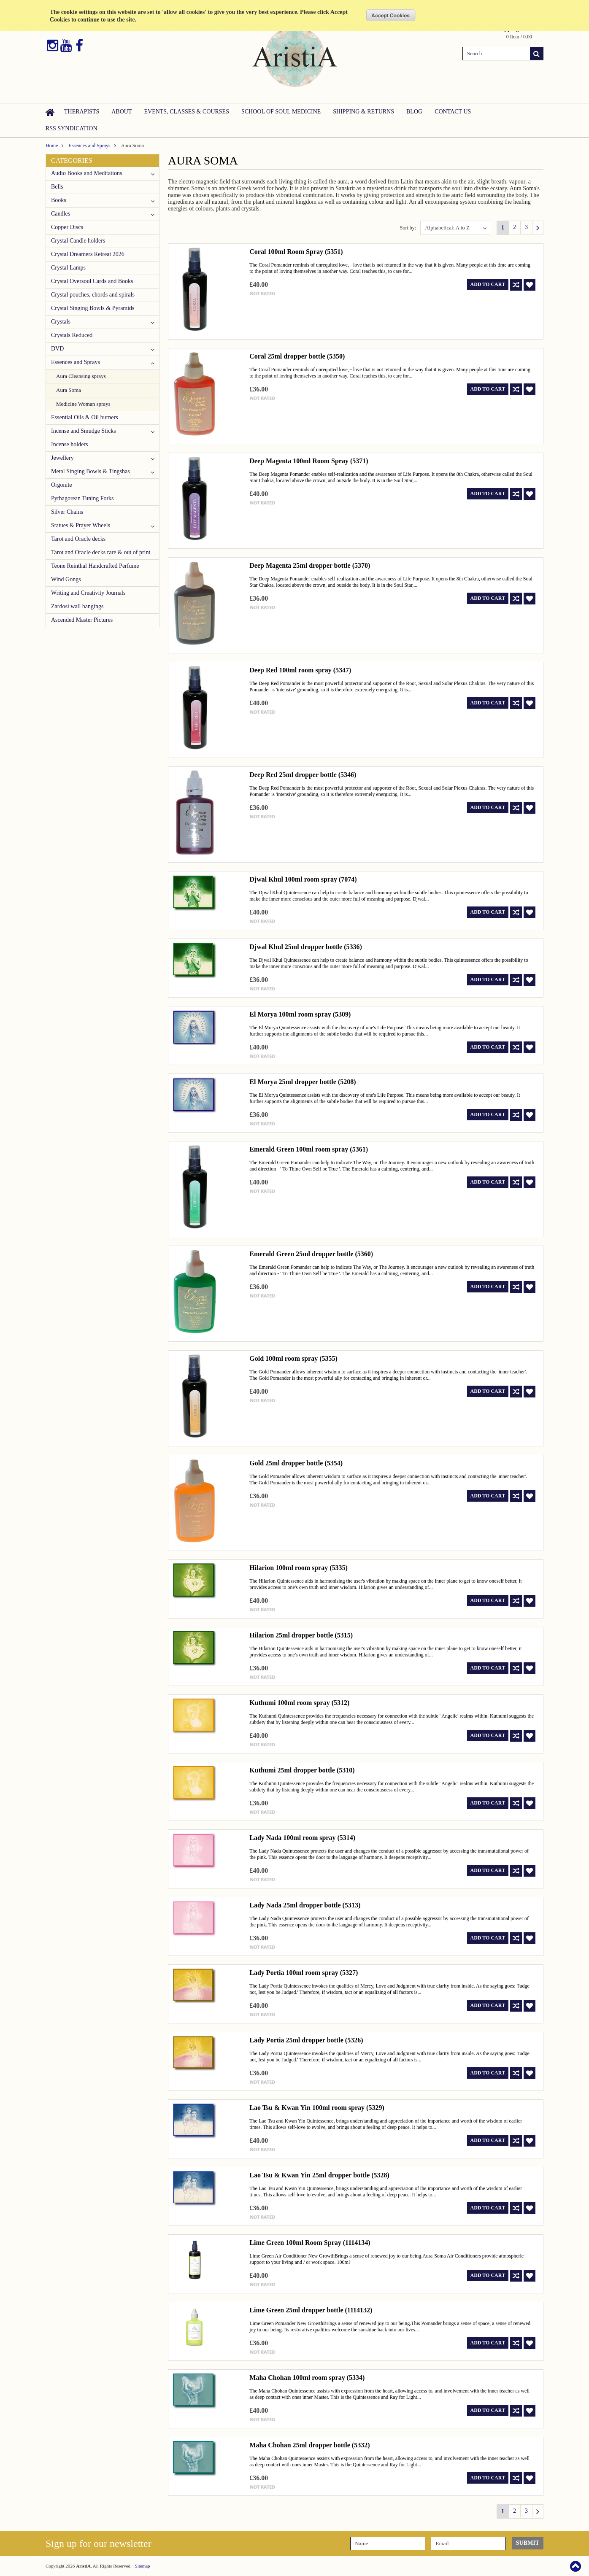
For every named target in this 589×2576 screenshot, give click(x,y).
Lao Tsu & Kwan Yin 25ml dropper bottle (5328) (319, 2175)
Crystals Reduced (71, 335)
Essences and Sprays (89, 145)
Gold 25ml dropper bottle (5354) (296, 1463)
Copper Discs (67, 227)
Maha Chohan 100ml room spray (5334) (307, 2377)
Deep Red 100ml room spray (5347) (300, 670)
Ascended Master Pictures (82, 620)
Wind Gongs (66, 579)
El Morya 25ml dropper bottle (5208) (302, 1081)
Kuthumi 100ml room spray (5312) (299, 1702)
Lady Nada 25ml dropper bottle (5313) (304, 1905)
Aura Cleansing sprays (81, 376)
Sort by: (408, 228)
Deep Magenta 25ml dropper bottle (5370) (309, 565)
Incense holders (69, 444)
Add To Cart (487, 284)
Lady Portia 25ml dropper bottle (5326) (306, 2040)
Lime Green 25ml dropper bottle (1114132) (310, 2310)
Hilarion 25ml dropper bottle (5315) (301, 1635)
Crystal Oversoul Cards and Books (92, 281)
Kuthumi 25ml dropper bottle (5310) (301, 1770)
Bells (57, 186)
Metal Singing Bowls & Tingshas (90, 471)
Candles (60, 213)
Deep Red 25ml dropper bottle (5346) (302, 774)
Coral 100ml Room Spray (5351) (296, 251)
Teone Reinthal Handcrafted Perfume (95, 566)
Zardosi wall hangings (77, 606)
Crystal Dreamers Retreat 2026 (87, 254)
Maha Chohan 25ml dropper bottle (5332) (309, 2445)
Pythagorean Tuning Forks (82, 498)
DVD (57, 348)
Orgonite (61, 485)
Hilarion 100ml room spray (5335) (298, 1567)
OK (391, 15)
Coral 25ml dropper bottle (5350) (297, 356)
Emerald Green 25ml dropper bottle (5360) (311, 1253)
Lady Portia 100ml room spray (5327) (303, 1972)
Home (52, 145)
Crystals (60, 321)
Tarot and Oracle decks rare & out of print (100, 552)
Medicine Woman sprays (83, 404)
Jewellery (62, 458)
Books (58, 200)
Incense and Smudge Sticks (83, 431)
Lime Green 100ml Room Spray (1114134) (309, 2242)
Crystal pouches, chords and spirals (93, 294)
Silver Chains (67, 512)
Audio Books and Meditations (86, 173)
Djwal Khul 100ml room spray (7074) (303, 879)
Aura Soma (68, 390)
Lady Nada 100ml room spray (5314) (302, 1837)
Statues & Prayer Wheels (80, 525)
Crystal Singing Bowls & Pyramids (93, 308)
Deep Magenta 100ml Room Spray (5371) (308, 460)
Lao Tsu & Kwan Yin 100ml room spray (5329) (316, 2107)
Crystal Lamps (68, 267)
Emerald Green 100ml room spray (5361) (308, 1149)
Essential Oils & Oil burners (84, 417)
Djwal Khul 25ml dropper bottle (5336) (305, 946)
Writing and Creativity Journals (88, 593)
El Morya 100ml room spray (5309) (300, 1014)
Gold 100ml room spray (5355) (293, 1358)
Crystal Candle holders (78, 240)
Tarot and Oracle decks (78, 539)
